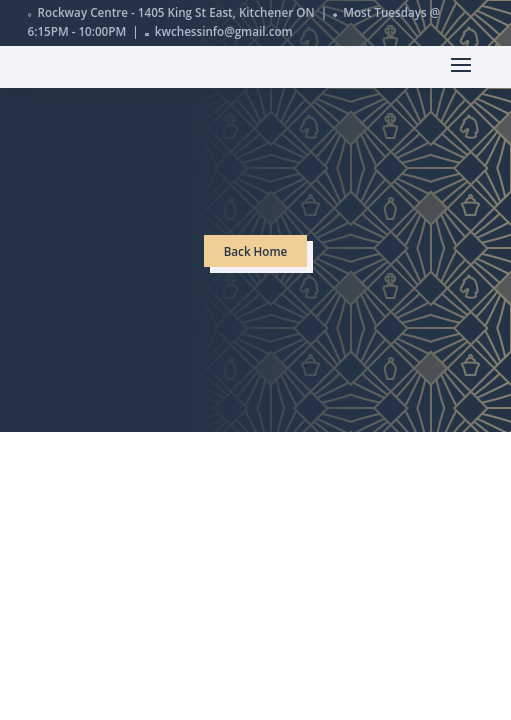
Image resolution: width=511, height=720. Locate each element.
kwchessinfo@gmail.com (224, 31)
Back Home (256, 251)
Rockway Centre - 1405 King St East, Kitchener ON (176, 12)
